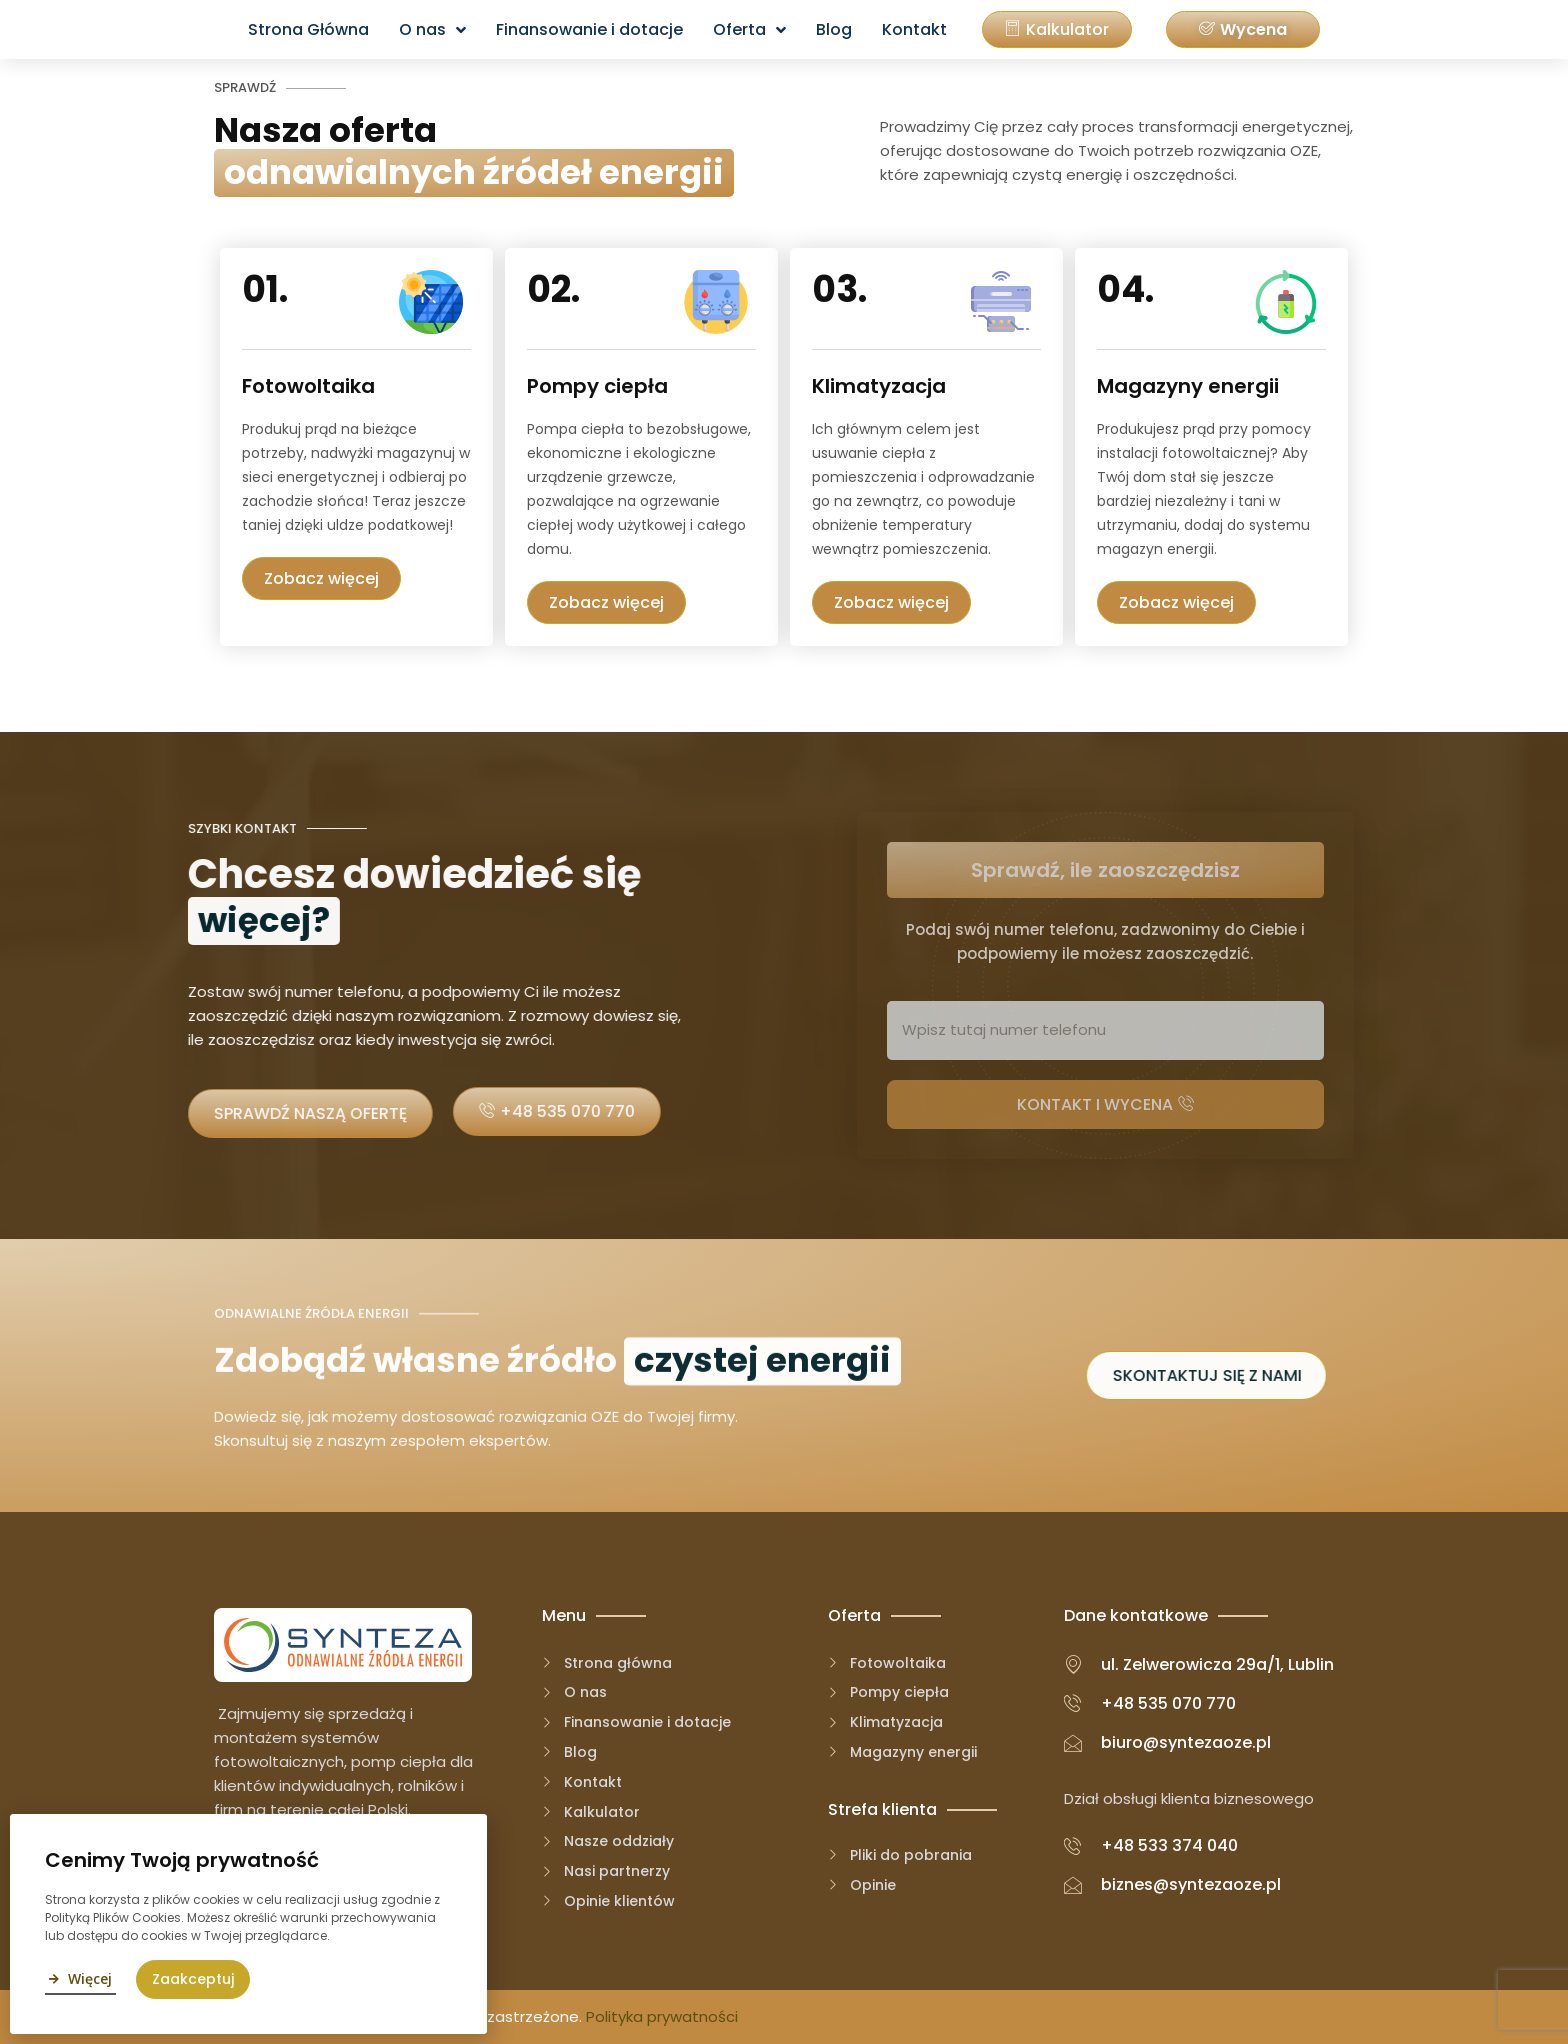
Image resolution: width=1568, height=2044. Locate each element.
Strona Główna (308, 29)
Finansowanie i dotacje (589, 29)
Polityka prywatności (662, 2016)
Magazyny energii (1117, 386)
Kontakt (914, 29)
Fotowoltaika (300, 386)
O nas (432, 30)
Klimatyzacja (853, 386)
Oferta (749, 30)
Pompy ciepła (585, 386)
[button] (1243, 29)
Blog (834, 29)
